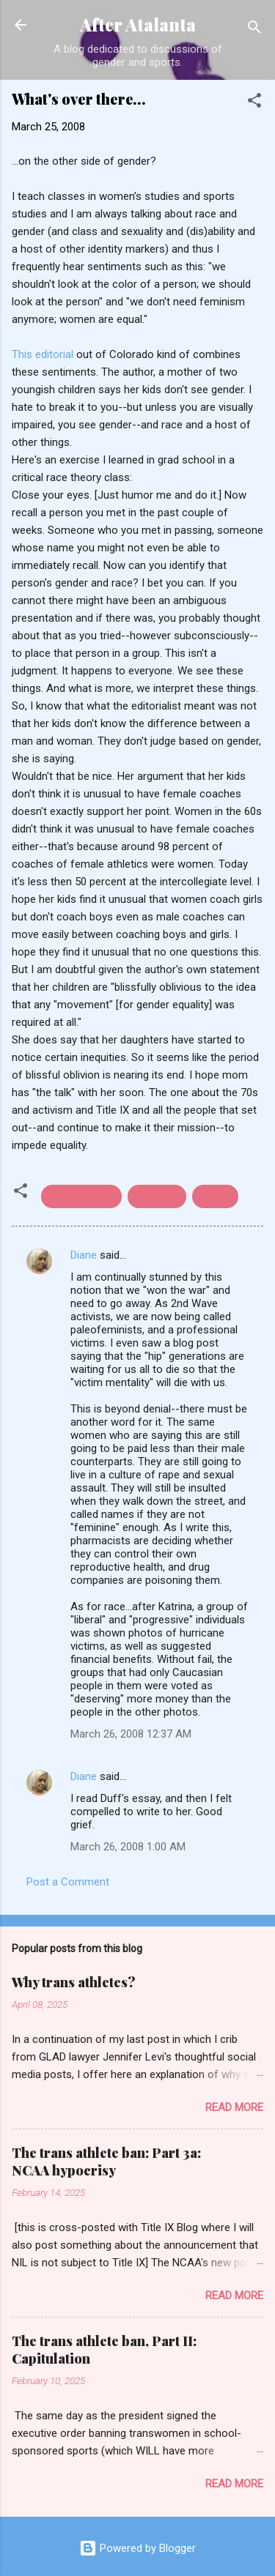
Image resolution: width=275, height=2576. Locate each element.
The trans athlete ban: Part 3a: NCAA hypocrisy (106, 2161)
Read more (234, 2107)
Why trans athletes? (74, 1982)
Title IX (215, 1196)
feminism (157, 1196)
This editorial (44, 354)
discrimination (81, 1196)
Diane (83, 1255)
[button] (254, 103)
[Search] (254, 29)
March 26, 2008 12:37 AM (130, 1734)
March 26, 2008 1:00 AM (128, 1846)
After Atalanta (138, 24)
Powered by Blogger (137, 2548)
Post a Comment (67, 1881)
